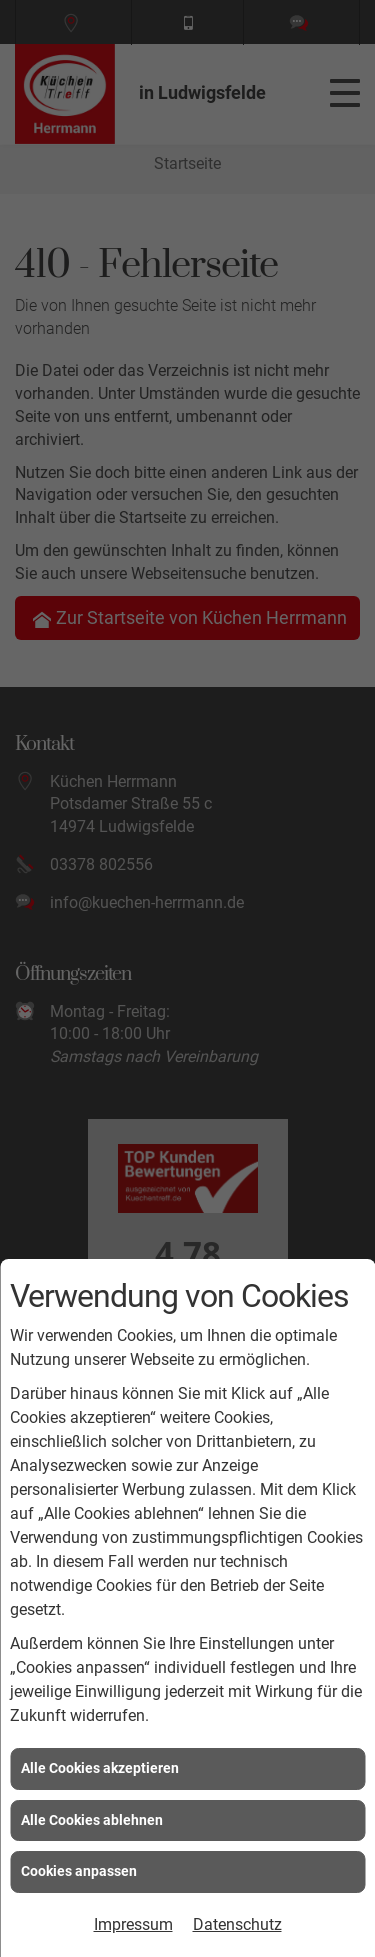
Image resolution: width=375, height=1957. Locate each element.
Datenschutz (237, 1924)
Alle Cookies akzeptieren (100, 1768)
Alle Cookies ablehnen (92, 1820)
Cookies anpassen (79, 1871)
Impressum (133, 1924)
